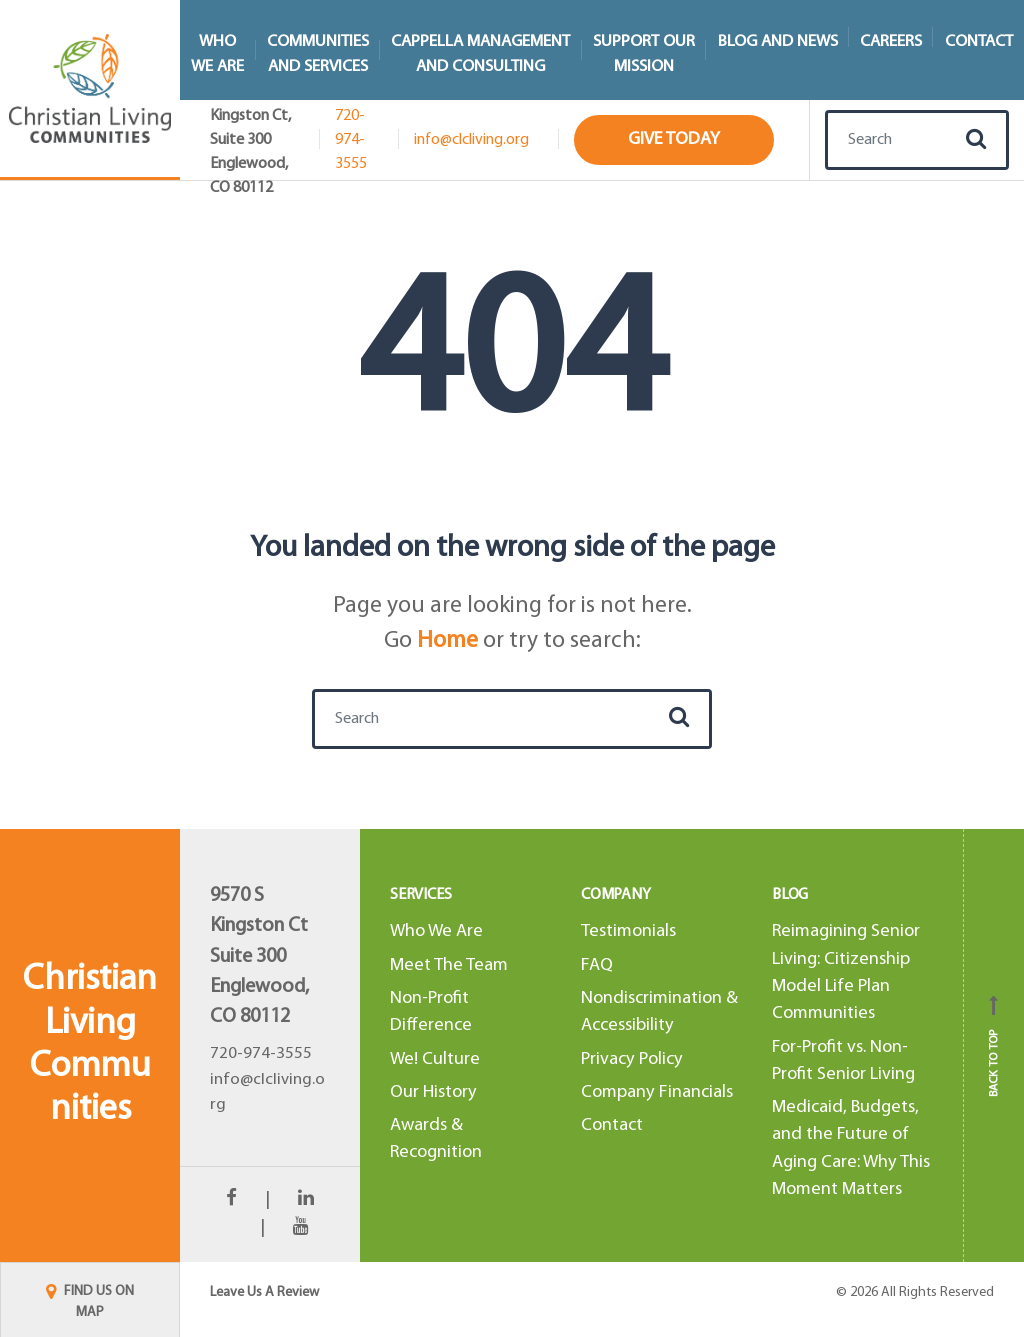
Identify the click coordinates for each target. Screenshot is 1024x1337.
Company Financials (657, 1092)
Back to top (994, 1046)
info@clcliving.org (471, 140)
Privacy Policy (632, 1059)
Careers (891, 41)
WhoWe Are (217, 54)
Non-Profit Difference (431, 1012)
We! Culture (435, 1059)
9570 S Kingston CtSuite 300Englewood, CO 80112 (259, 956)
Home (447, 641)
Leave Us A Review (264, 1292)
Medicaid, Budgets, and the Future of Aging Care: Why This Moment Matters (851, 1148)
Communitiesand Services (318, 54)
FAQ (597, 965)
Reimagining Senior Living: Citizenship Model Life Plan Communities (846, 972)
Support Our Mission (644, 54)
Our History (433, 1092)
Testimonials (628, 931)
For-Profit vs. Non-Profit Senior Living (843, 1061)
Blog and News (778, 41)
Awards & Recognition (436, 1139)
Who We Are (436, 931)
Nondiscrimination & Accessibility (659, 1012)
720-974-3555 (351, 140)
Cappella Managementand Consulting (480, 54)
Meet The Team (449, 965)
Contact (612, 1125)
